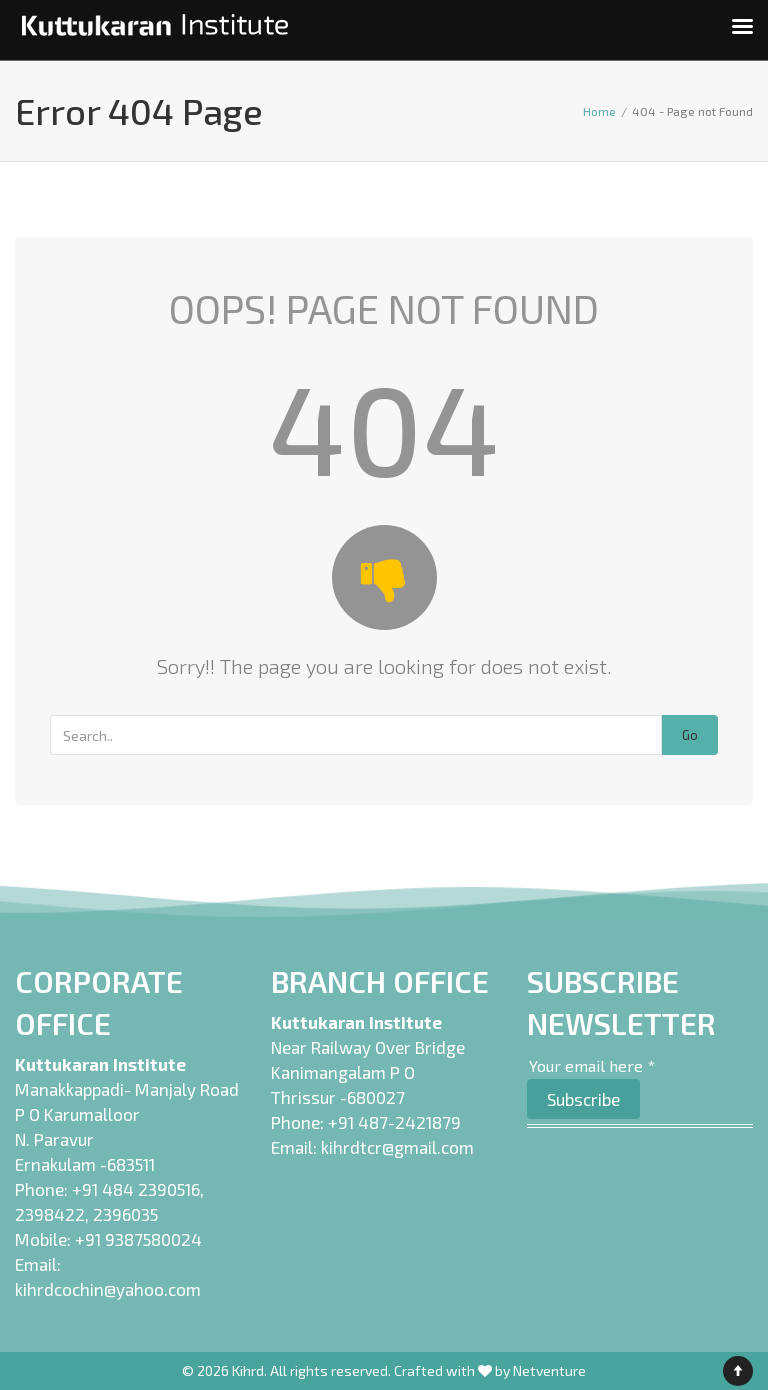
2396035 (125, 1214)
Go (690, 735)
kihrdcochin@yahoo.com (108, 1289)
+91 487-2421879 (394, 1122)
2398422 (50, 1214)
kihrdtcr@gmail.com (397, 1147)
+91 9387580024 (138, 1239)
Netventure (549, 1370)
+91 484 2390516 (136, 1189)
